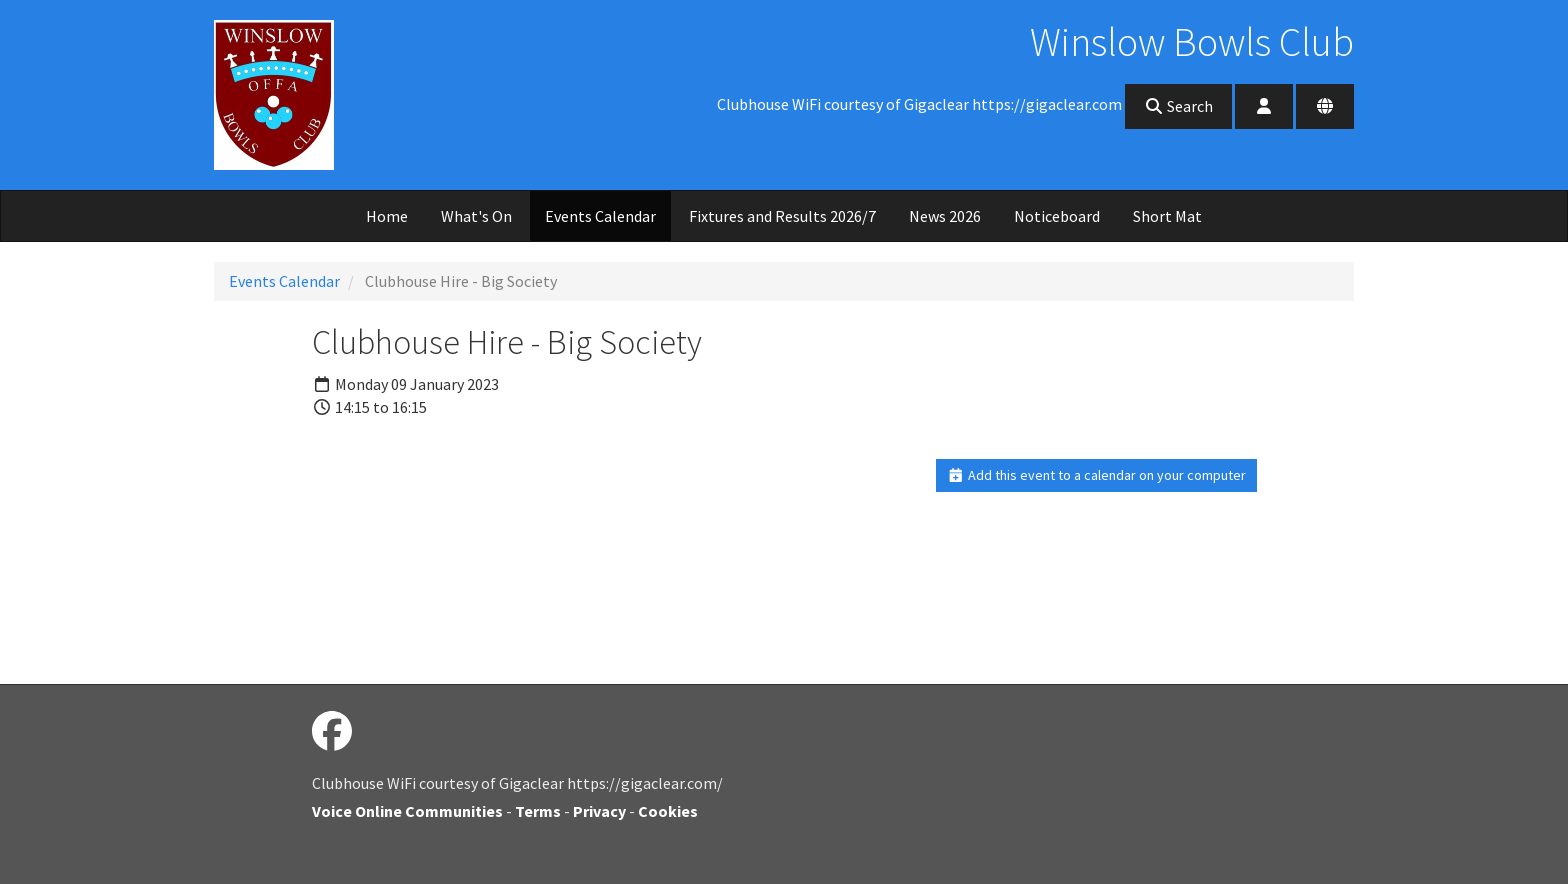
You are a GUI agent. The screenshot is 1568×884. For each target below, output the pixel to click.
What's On (476, 216)
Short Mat (1167, 216)
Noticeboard (1057, 216)
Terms (538, 811)
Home (387, 216)
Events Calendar (600, 216)
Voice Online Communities (407, 811)
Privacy (599, 811)
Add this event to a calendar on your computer (1096, 475)
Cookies (668, 811)
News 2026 (945, 216)
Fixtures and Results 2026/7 (782, 216)
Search (1178, 106)
